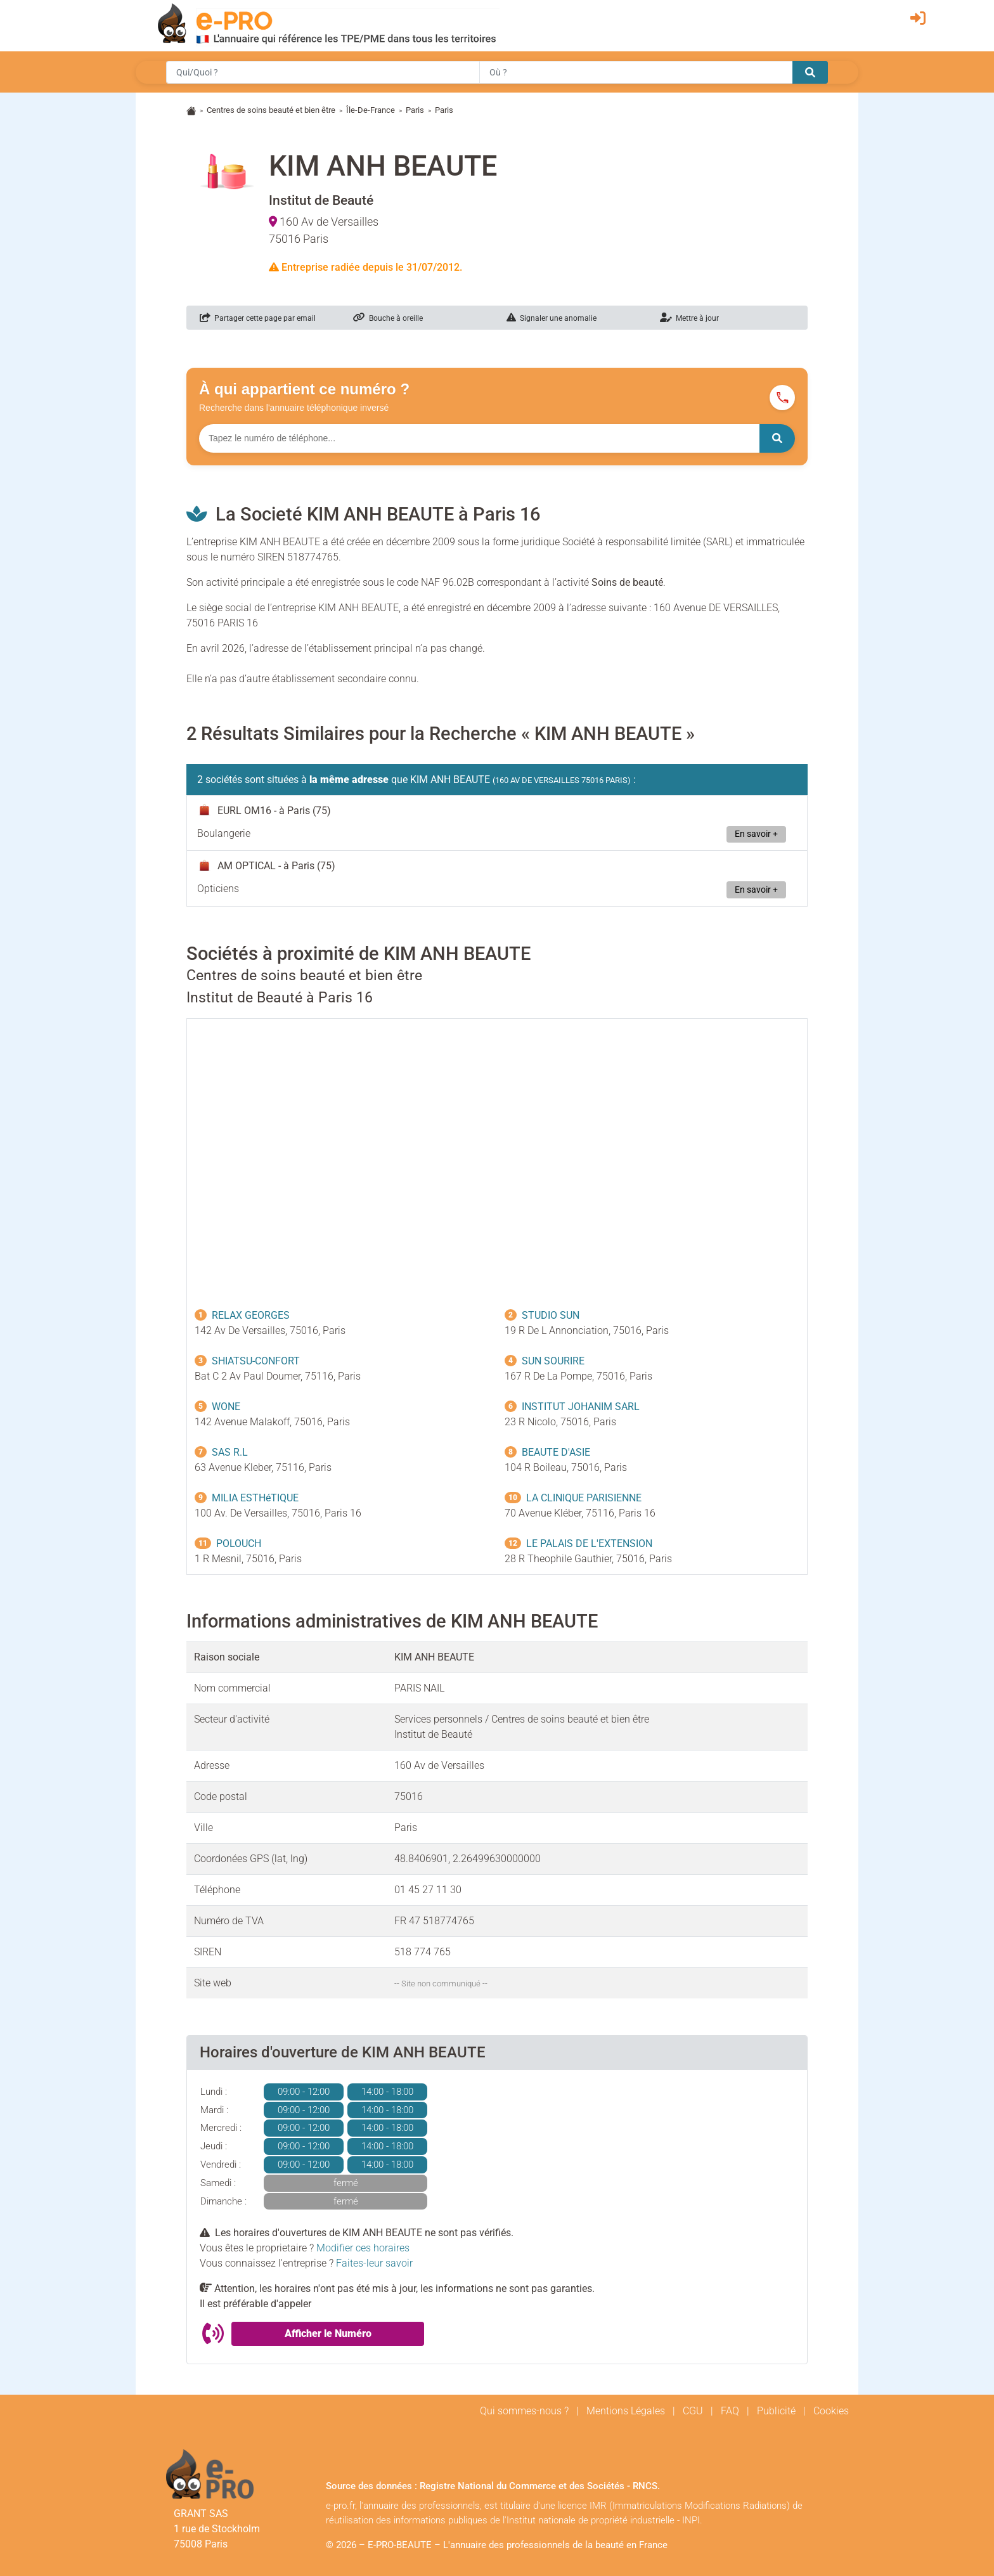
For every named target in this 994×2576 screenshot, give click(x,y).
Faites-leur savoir (374, 2263)
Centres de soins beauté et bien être (271, 110)
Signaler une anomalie (552, 318)
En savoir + (756, 834)
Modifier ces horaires (363, 2248)
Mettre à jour (689, 318)
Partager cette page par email (258, 318)
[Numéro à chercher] (479, 438)
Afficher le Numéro (328, 2333)
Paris (415, 110)
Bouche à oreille (388, 318)
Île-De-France (370, 110)
